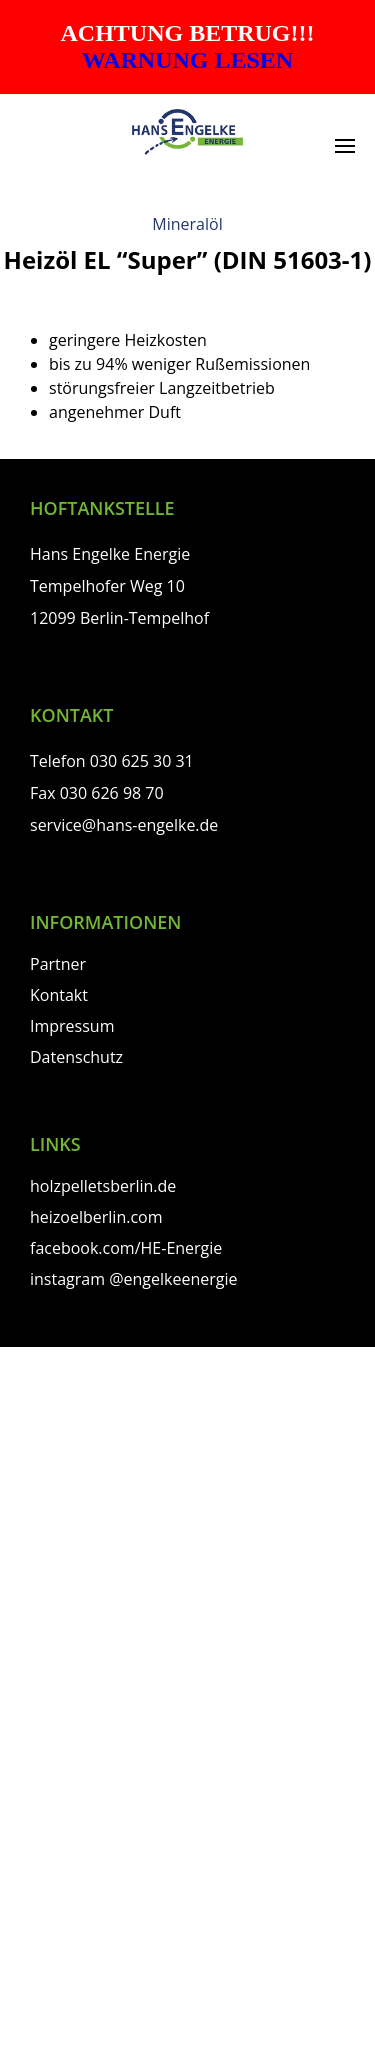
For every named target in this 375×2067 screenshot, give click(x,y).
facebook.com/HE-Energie (126, 1248)
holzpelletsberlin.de (103, 1186)
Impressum (72, 1026)
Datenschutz (76, 1057)
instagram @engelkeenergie (133, 1279)
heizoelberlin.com (96, 1217)
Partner (58, 964)
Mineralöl (187, 224)
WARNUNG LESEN (187, 60)
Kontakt (59, 995)
